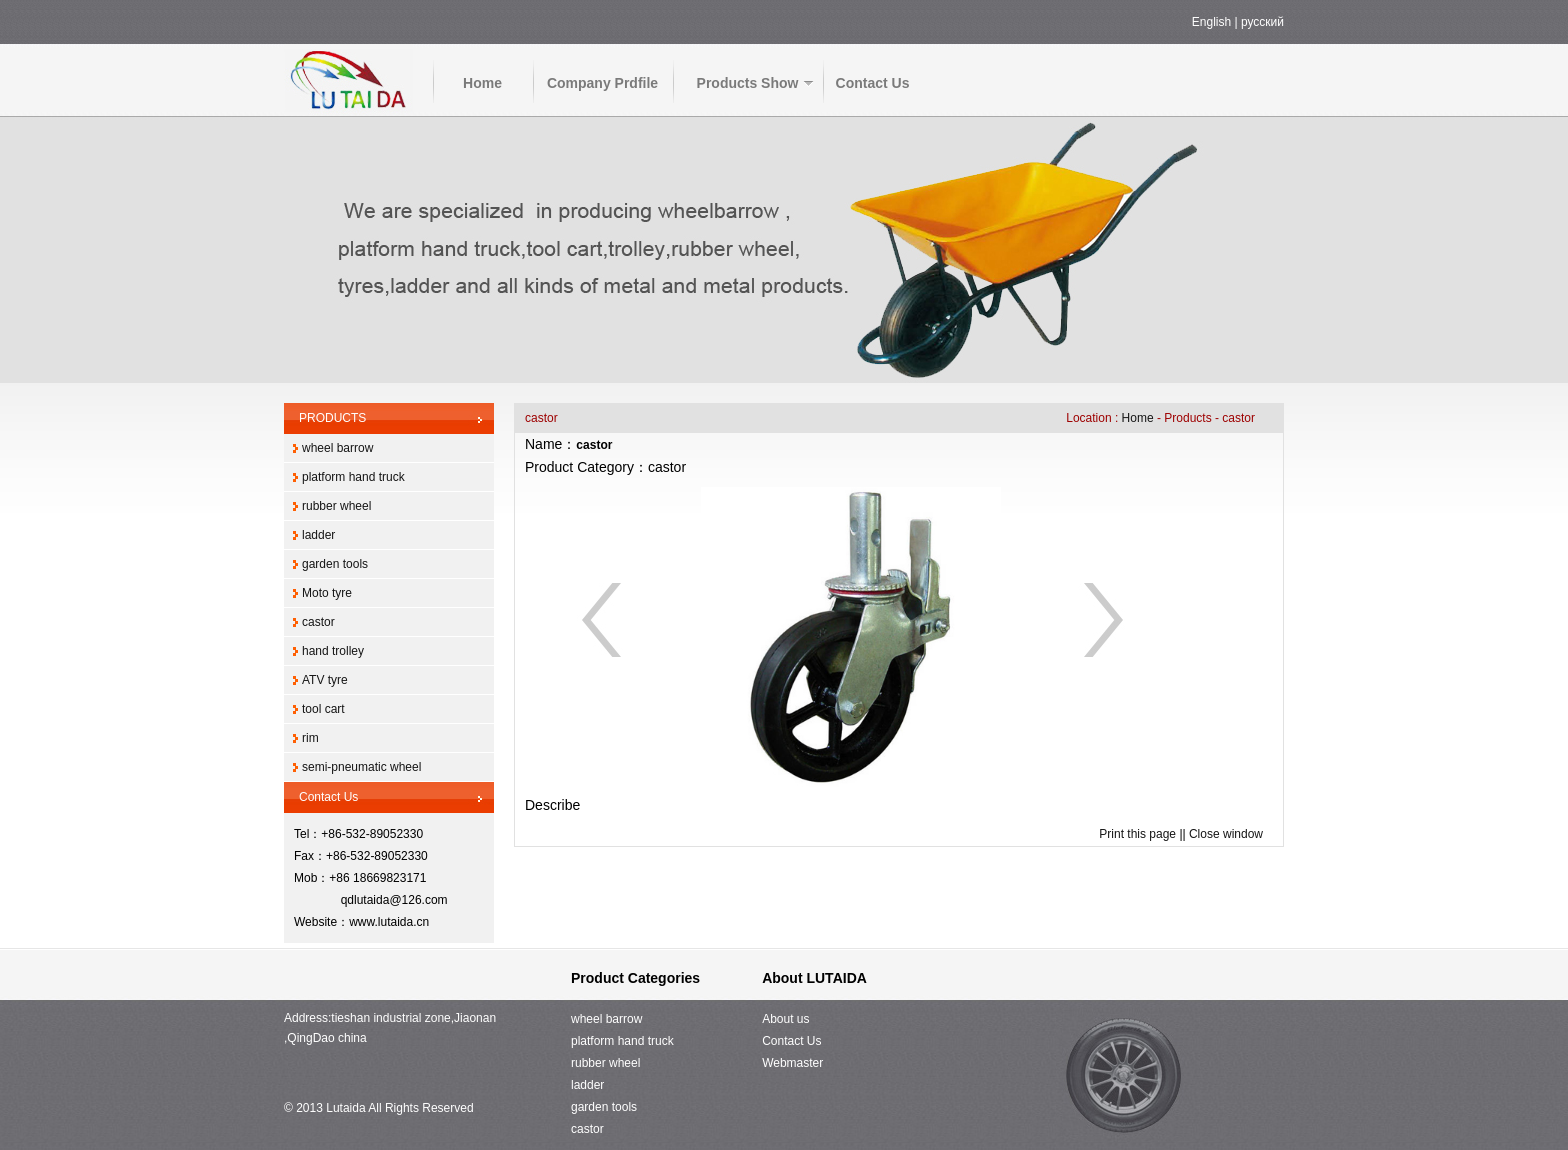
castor (318, 622)
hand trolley (333, 651)
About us (785, 1019)
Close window (1226, 834)
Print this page (1137, 834)
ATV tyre (325, 680)
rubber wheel (336, 506)
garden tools (335, 564)
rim (310, 738)
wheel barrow (337, 448)
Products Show (748, 83)
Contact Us (873, 83)
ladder (318, 535)
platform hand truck (353, 477)
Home (482, 83)
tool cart (323, 709)
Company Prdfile (602, 83)
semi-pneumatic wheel (361, 767)
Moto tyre (327, 593)
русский (1262, 22)
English (1211, 22)
